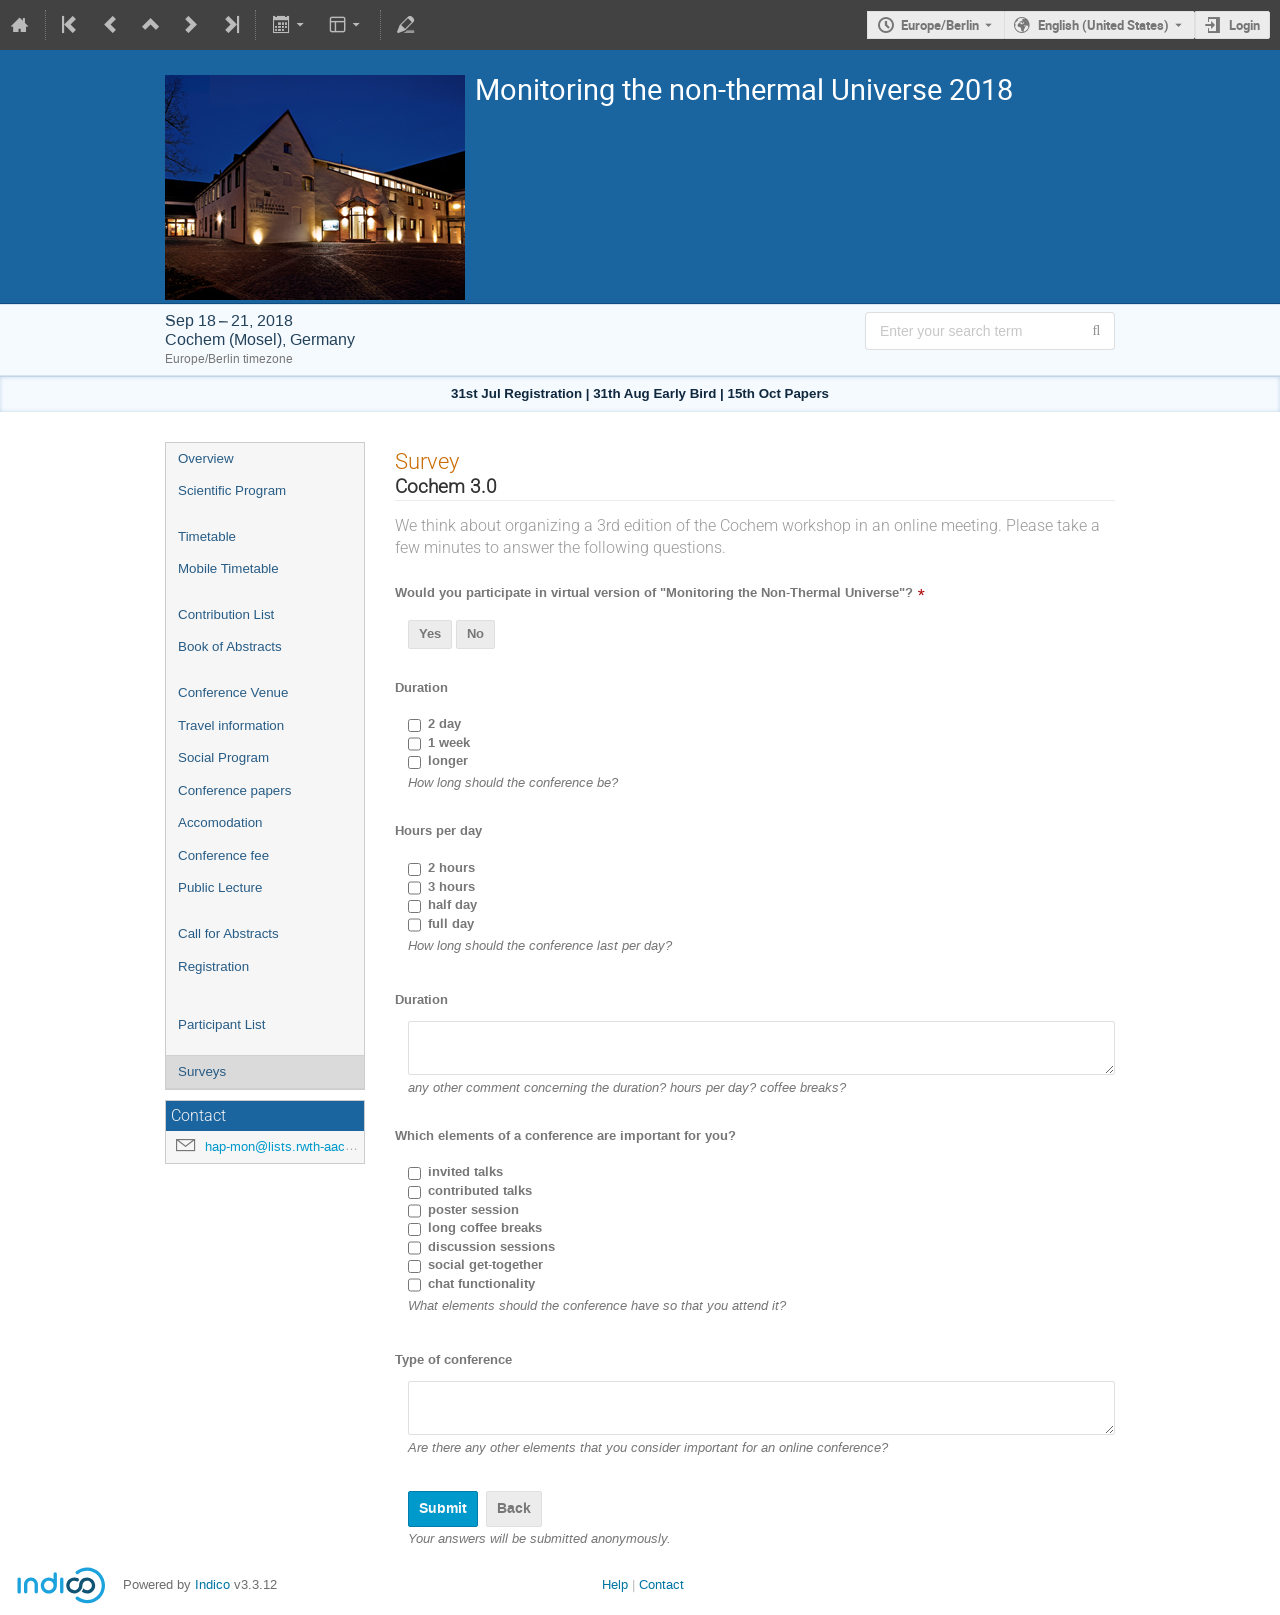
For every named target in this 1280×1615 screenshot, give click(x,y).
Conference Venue (233, 692)
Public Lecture (220, 887)
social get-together (485, 1265)
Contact (661, 1584)
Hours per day (438, 831)
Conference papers (234, 790)
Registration (213, 966)
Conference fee (223, 855)
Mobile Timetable (228, 568)
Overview (206, 458)
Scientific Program (232, 490)
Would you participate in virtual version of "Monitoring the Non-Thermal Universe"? (654, 593)
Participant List (221, 1024)
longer (448, 761)
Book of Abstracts (230, 646)
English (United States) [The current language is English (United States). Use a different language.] (1103, 25)
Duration (421, 688)
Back (514, 1508)
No (475, 634)
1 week (449, 743)
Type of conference (453, 1360)
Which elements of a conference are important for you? (565, 1136)
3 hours (451, 887)
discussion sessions (491, 1247)
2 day (444, 724)
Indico (212, 1584)
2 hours (451, 868)
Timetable (207, 536)
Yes (430, 634)
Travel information (231, 725)
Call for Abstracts (228, 933)
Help (615, 1584)
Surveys (202, 1071)
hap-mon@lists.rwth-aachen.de (294, 1146)
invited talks (465, 1172)
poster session (473, 1210)
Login (1244, 25)
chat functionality (481, 1284)
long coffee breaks (485, 1228)
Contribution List (226, 614)
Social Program (223, 757)
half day (452, 905)
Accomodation (220, 822)
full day (451, 924)
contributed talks (480, 1191)
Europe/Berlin (940, 25)
